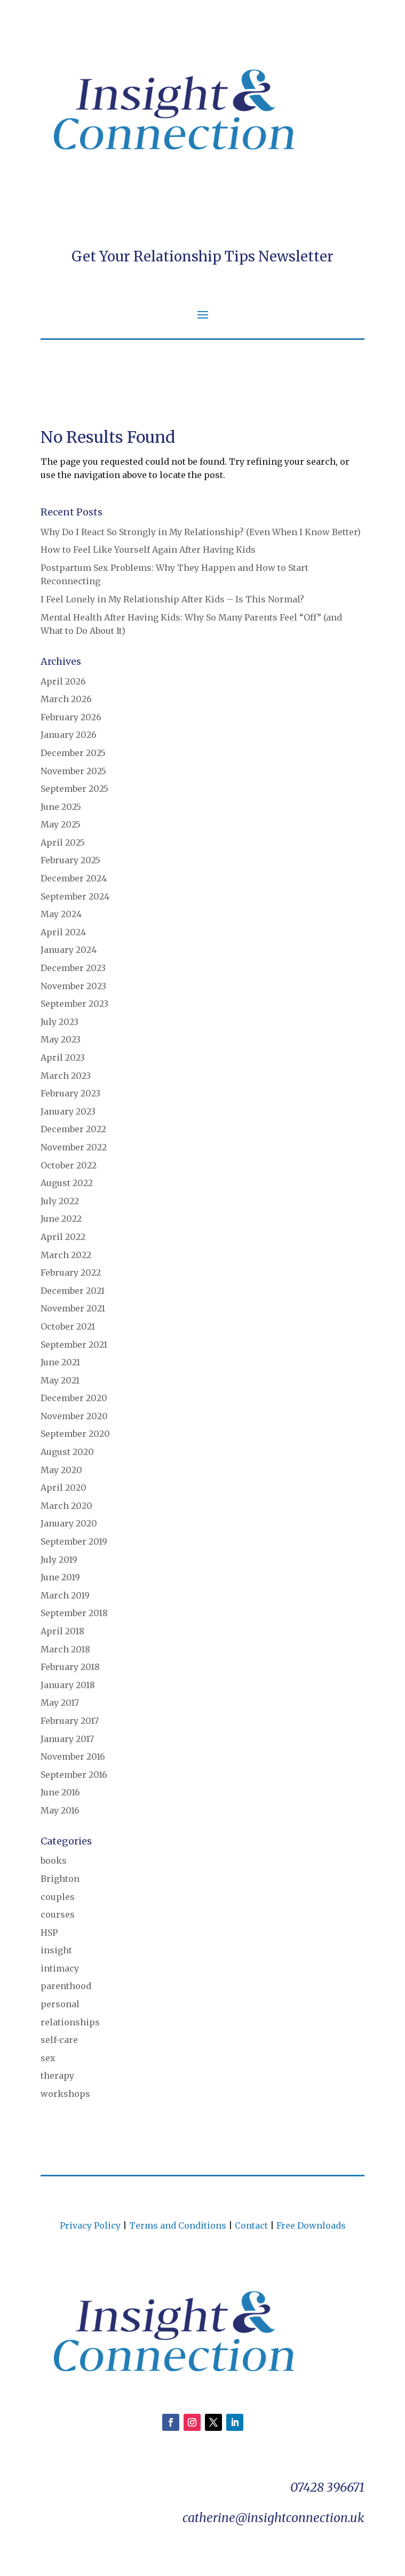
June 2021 (60, 1362)
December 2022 (73, 1129)
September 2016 (74, 1774)
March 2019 (65, 1595)
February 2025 (70, 860)
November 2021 (73, 1308)
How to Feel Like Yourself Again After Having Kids (148, 549)
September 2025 (74, 788)
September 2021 (74, 1344)
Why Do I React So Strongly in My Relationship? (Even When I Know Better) (201, 532)
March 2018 (65, 1649)
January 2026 (69, 734)
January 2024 (69, 949)
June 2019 (60, 1577)
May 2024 (61, 914)
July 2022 (60, 1201)
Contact (251, 2225)
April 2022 (63, 1236)
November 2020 (74, 1416)
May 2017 (60, 1702)
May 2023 (61, 1039)
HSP (49, 1932)
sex (48, 2058)
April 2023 (63, 1057)
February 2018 (70, 1666)
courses (58, 1914)
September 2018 (74, 1613)
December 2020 (74, 1398)
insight (56, 1950)
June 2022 (61, 1218)
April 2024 (63, 932)
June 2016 (60, 1792)
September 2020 (75, 1433)
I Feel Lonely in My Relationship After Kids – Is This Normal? (172, 599)
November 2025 (73, 771)
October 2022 (69, 1165)
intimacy (60, 1968)
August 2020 (67, 1451)
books (54, 1860)
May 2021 (60, 1380)
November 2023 (73, 986)
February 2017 (70, 1720)
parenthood (66, 1986)
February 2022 (71, 1272)
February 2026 (71, 717)
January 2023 (68, 1111)
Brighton (60, 1878)
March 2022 (66, 1255)
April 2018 (62, 1631)
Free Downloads (311, 2225)
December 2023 (73, 968)
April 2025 (63, 842)
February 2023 (70, 1093)
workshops (65, 2093)
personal (60, 2004)
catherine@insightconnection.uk (273, 2517)
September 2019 (74, 1541)
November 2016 (73, 1756)
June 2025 (61, 806)
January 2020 (69, 1523)
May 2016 (60, 1810)
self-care (59, 2039)
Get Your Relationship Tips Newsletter (202, 256)
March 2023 (66, 1075)
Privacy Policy (90, 2225)
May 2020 (61, 1470)
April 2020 (63, 1487)
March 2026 (66, 699)
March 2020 (66, 1505)
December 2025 (73, 753)
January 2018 (68, 1685)
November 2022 (74, 1147)
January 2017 (67, 1739)
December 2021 (73, 1290)
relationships (70, 2022)
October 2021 (68, 1326)
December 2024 (74, 878)
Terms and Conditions (177, 2225)
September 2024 (75, 896)
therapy (57, 2075)
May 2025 (61, 824)
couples (58, 1896)
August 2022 (67, 1183)
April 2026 (63, 681)
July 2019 (59, 1559)
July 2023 (59, 1021)
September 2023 (74, 1003)
